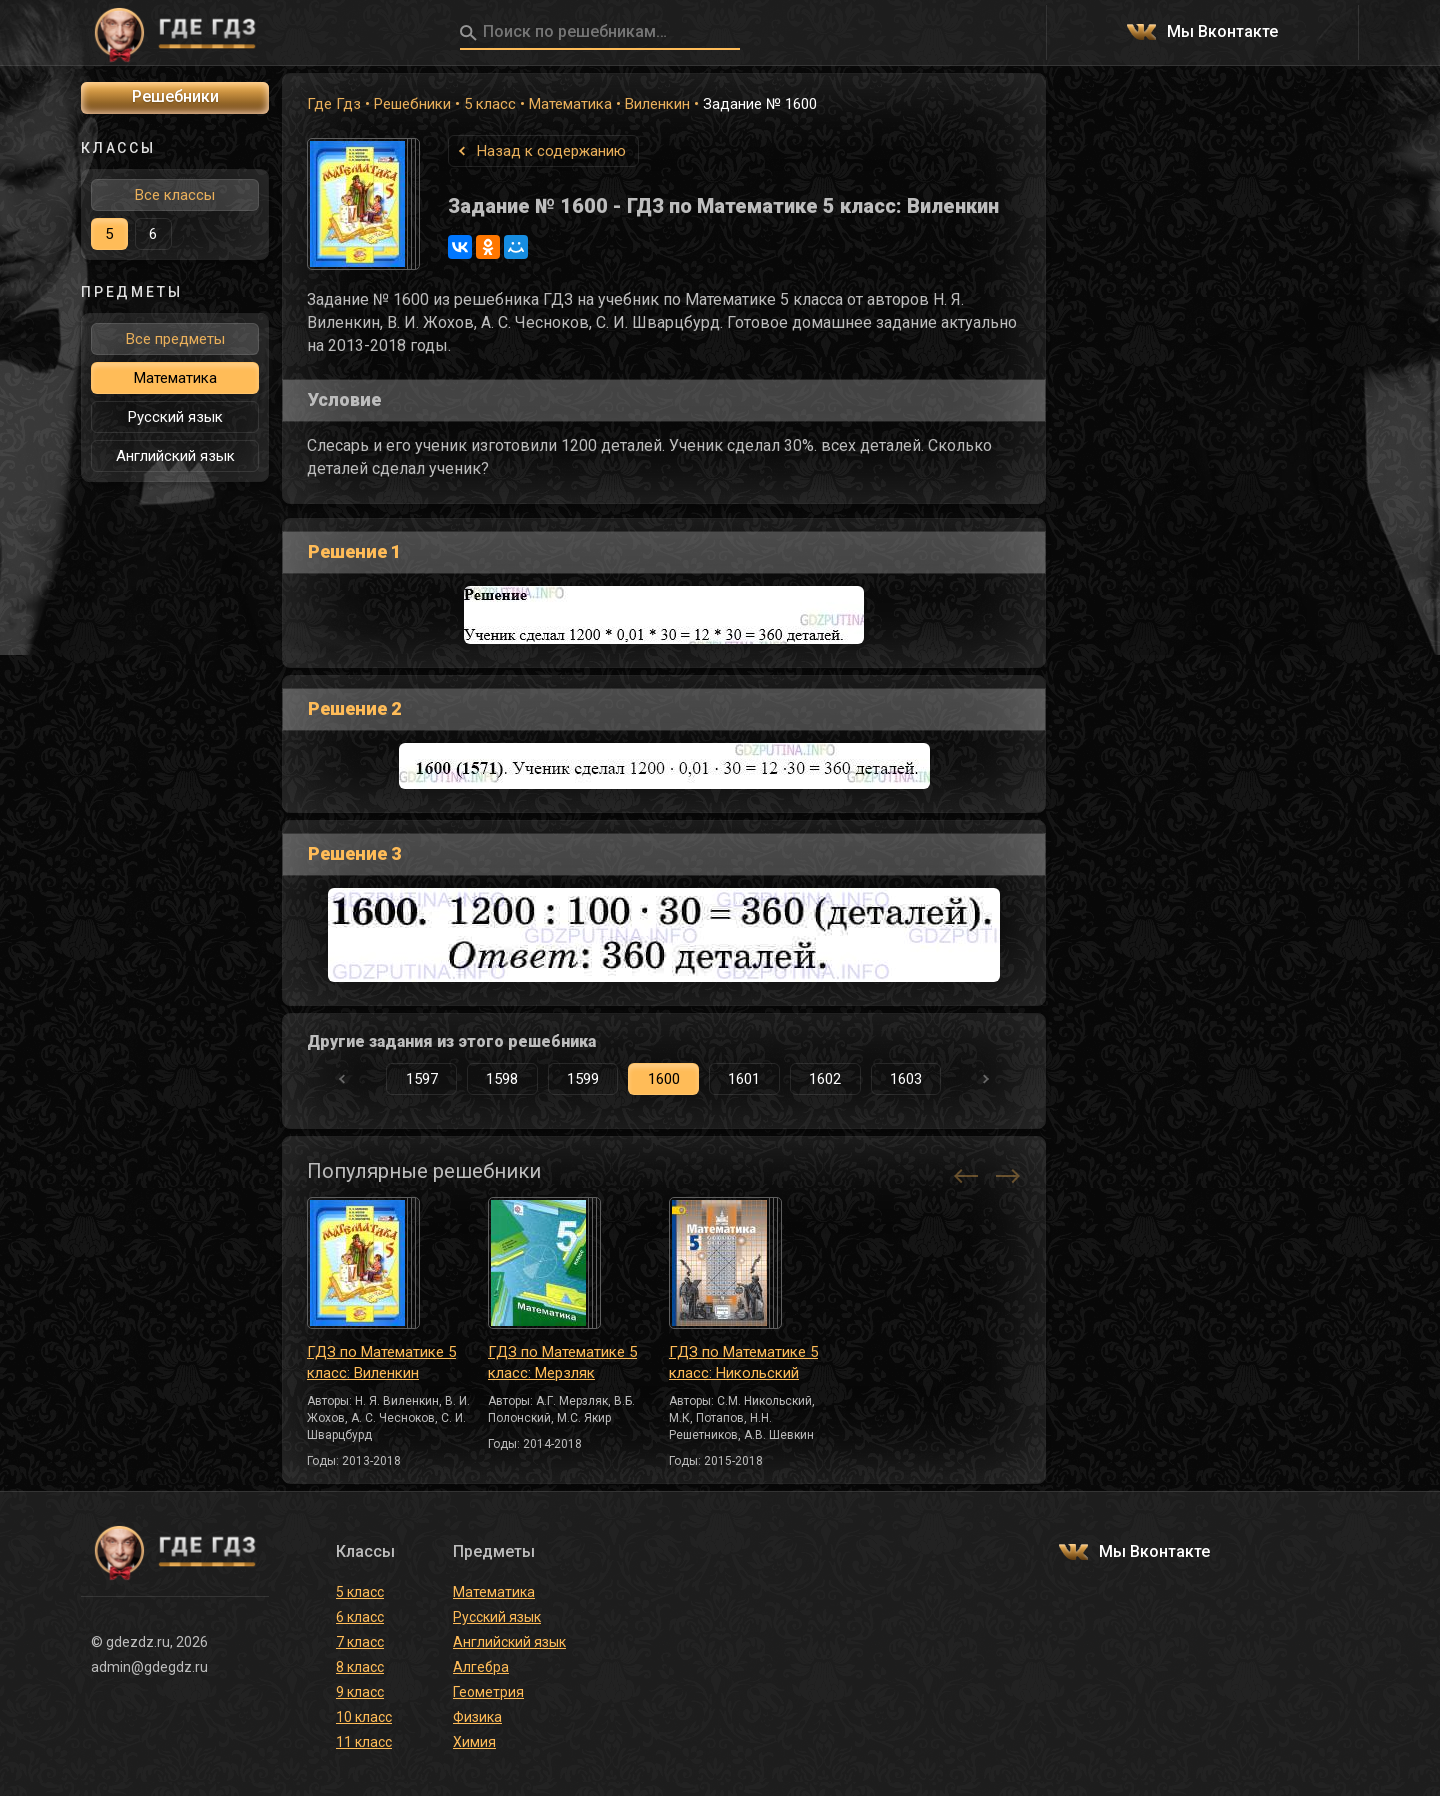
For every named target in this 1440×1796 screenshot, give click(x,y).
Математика (570, 104)
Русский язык (175, 417)
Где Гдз (334, 104)
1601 (744, 1079)
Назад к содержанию (551, 151)
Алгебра (481, 1667)
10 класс (364, 1717)
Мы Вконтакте (1222, 32)
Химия (474, 1742)
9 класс (360, 1692)
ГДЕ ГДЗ (175, 33)
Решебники (412, 104)
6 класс (360, 1617)
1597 (422, 1079)
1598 (502, 1079)
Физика (477, 1717)
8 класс (360, 1667)
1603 (906, 1079)
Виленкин (657, 104)
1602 (825, 1079)
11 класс (364, 1742)
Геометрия (488, 1692)
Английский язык (175, 456)
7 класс (360, 1642)
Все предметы (175, 339)
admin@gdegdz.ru (149, 1667)
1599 (583, 1079)
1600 (664, 1079)
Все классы (175, 195)
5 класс (490, 104)
